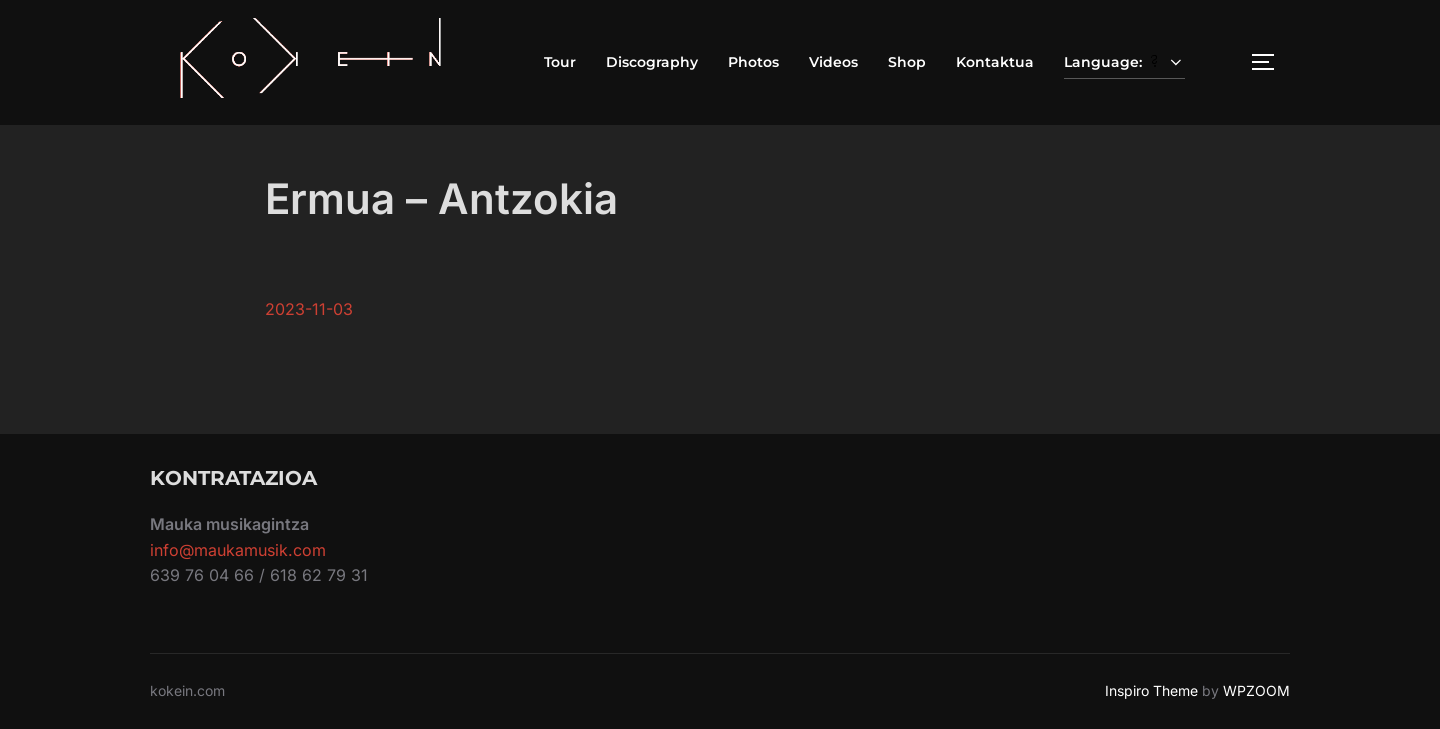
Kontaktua (995, 62)
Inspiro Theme (1151, 690)
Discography (652, 62)
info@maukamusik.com (238, 550)
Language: (1125, 62)
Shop (907, 62)
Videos (833, 62)
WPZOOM (1256, 690)
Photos (753, 62)
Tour (560, 62)
